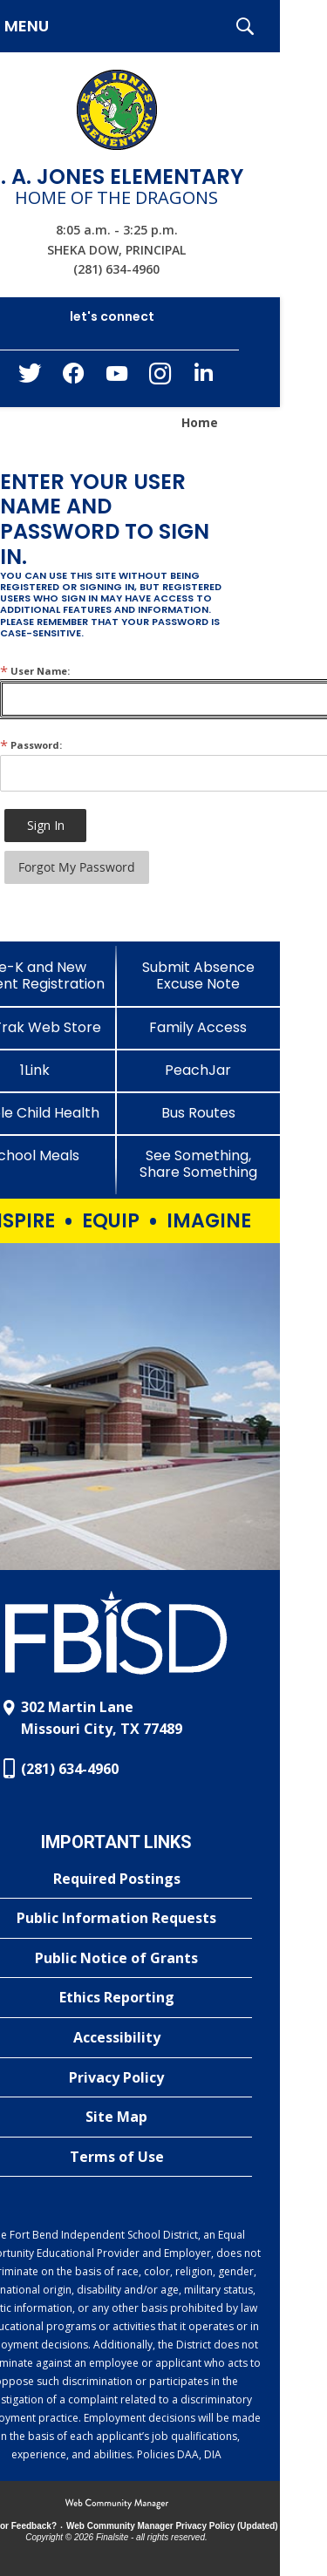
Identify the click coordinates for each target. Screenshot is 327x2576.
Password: (31, 745)
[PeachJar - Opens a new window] (199, 1070)
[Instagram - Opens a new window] (160, 379)
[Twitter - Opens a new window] (29, 377)
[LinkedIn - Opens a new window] (204, 377)
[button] (245, 26)
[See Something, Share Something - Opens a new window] (199, 1163)
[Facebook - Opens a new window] (73, 378)
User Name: (35, 670)
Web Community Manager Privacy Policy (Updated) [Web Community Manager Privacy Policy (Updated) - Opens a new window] (172, 2526)
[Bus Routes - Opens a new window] (199, 1112)
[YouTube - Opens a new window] (117, 377)
